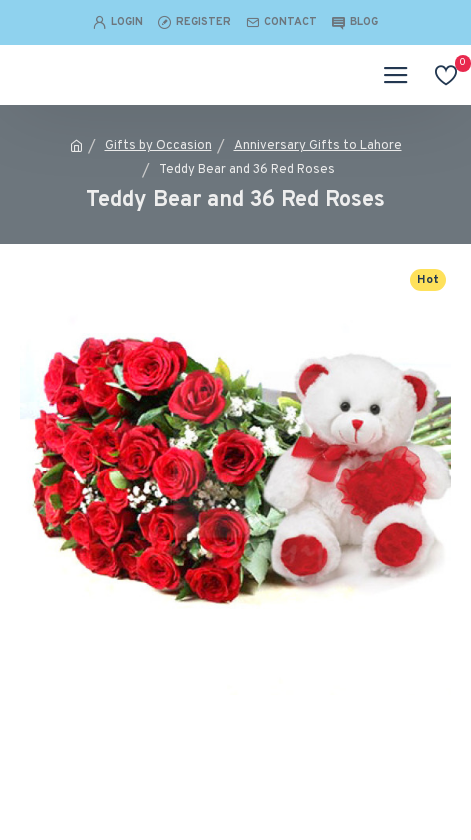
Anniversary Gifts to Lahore (318, 146)
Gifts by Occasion (158, 146)
